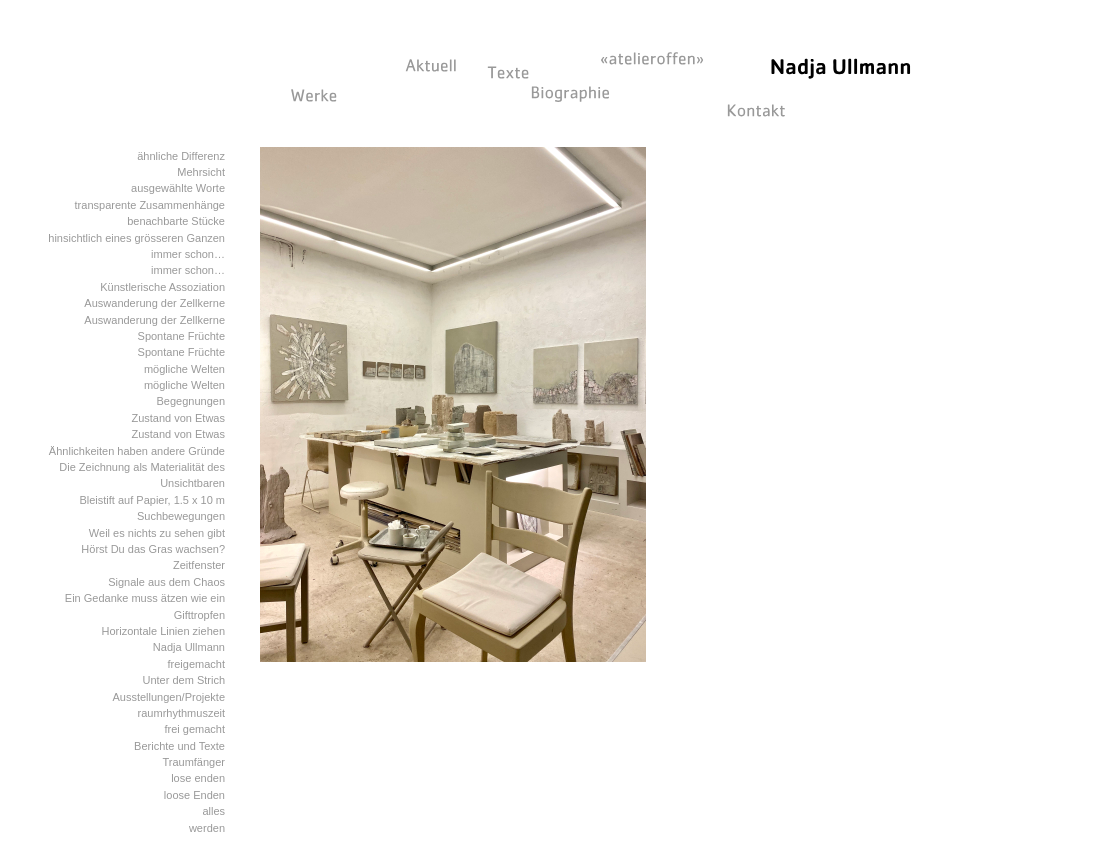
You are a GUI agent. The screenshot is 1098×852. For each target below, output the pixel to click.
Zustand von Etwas (178, 418)
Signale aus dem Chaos (166, 582)
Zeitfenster (199, 565)
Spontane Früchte (181, 336)
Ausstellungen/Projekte (168, 697)
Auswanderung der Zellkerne (154, 303)
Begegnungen (190, 401)
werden (207, 828)
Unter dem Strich (183, 680)
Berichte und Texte (179, 746)
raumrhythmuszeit (181, 713)
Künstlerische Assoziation (162, 287)
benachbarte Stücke (176, 221)
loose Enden (194, 795)
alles (213, 811)
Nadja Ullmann (189, 647)
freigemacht (196, 664)
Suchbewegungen (181, 516)
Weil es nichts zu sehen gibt (157, 533)
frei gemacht (194, 729)
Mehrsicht (201, 172)
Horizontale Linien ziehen (163, 631)
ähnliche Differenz (181, 156)
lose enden (198, 778)
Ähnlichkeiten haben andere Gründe (137, 451)
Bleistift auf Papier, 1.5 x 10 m (152, 500)
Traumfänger (193, 762)
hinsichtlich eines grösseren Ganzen (136, 238)
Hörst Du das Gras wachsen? (153, 549)
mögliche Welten (184, 369)
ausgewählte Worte (178, 188)
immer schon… (188, 254)
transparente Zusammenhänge (150, 205)
